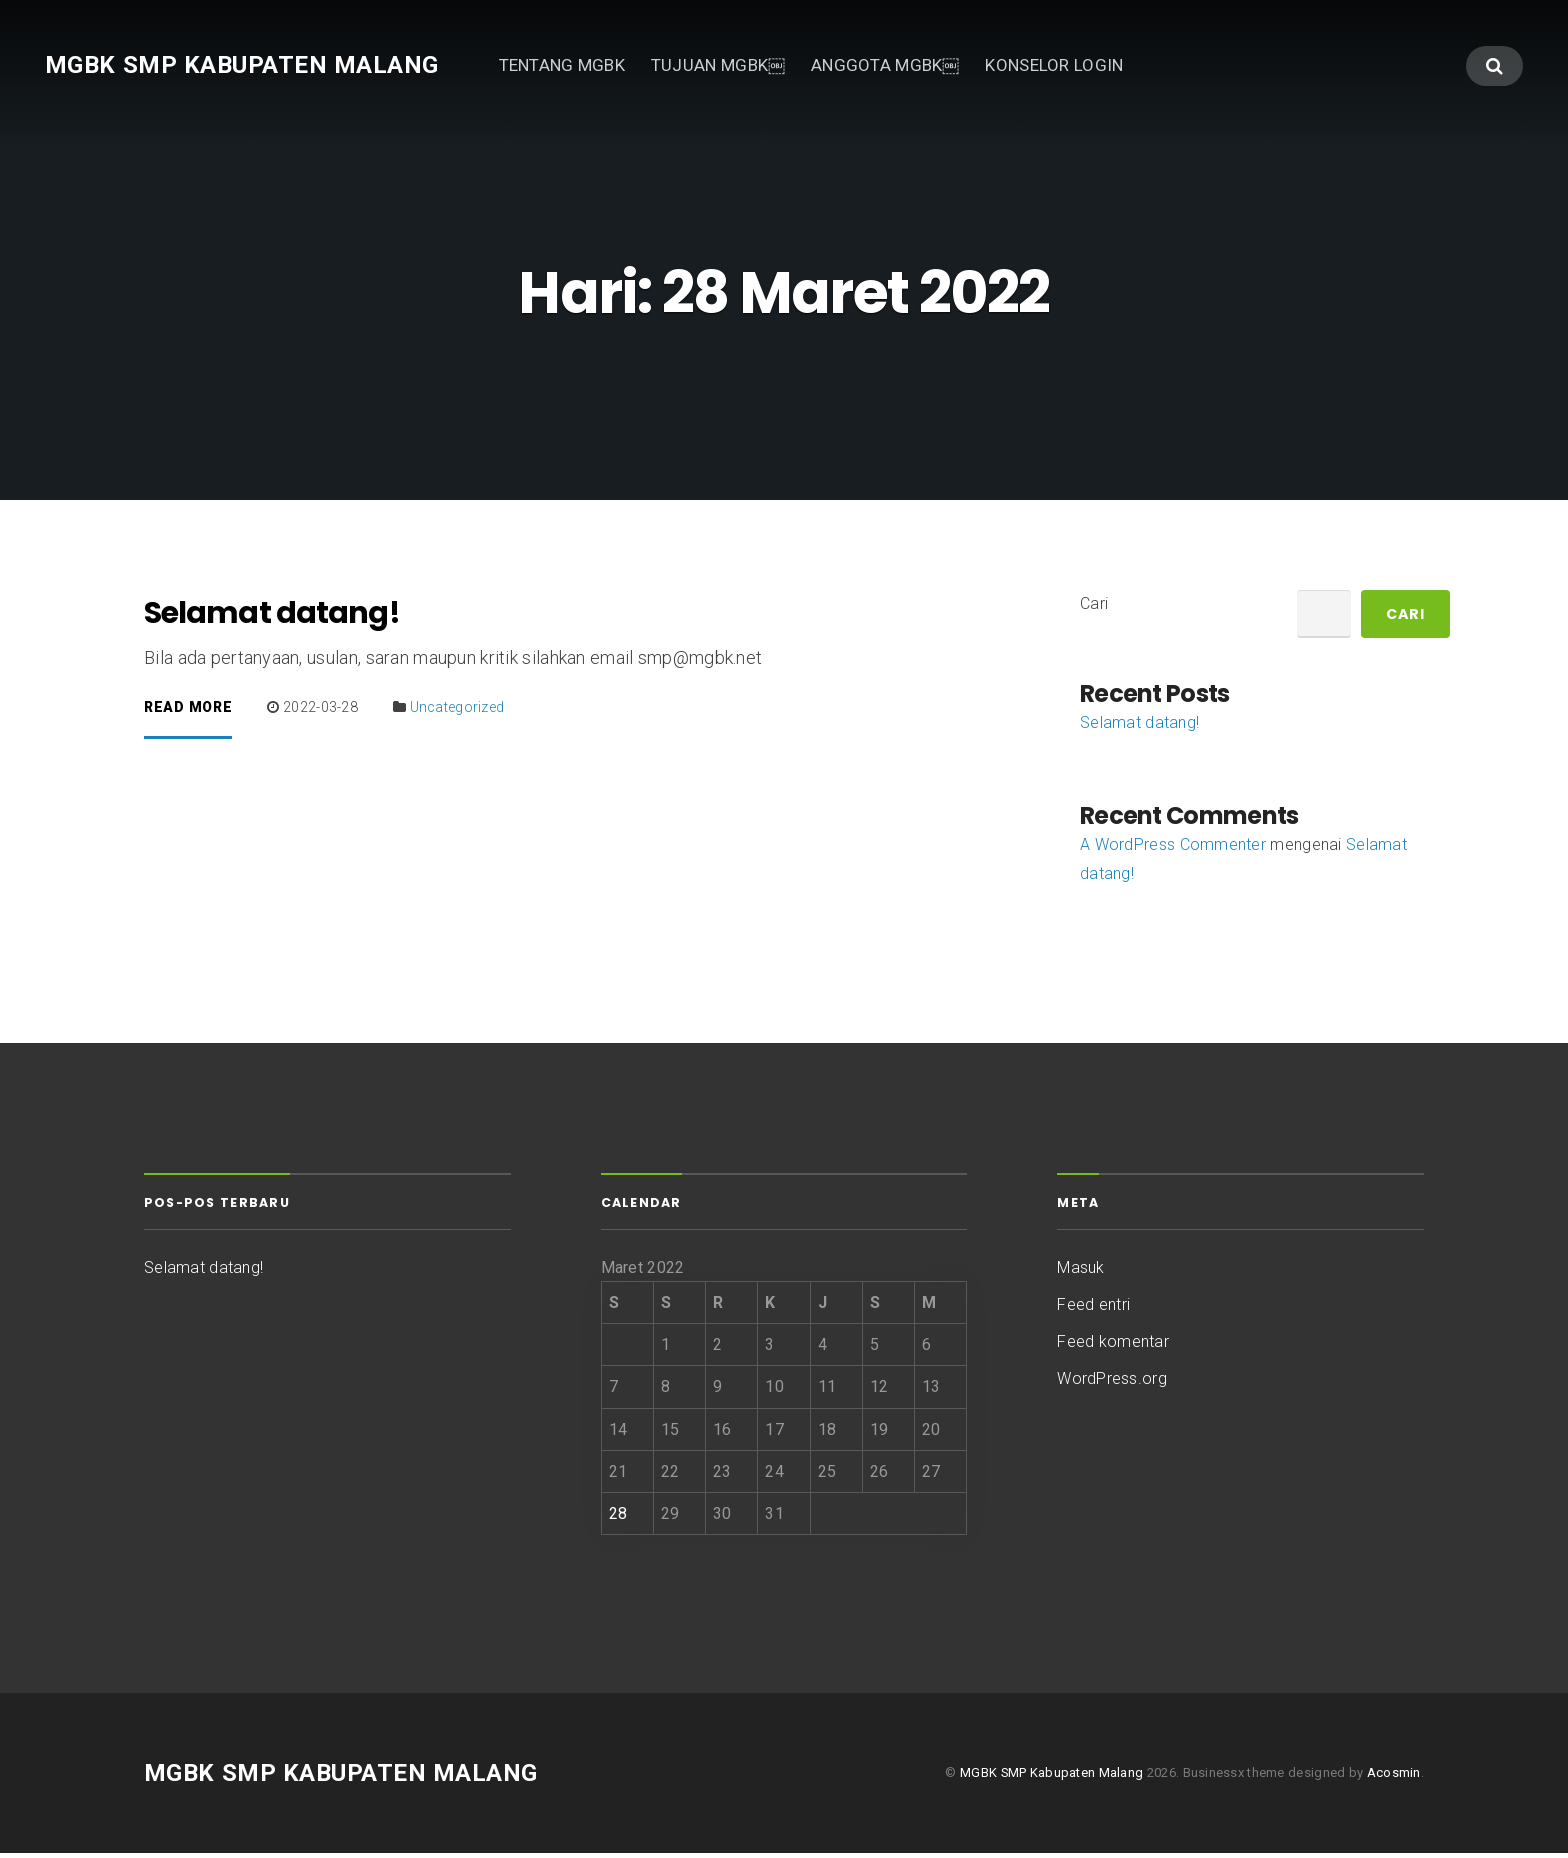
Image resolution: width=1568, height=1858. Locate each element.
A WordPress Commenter (1173, 849)
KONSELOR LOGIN (1054, 65)
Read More (188, 712)
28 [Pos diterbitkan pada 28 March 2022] (618, 1517)
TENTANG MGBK (562, 65)
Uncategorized (457, 712)
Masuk (1080, 1271)
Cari (1094, 607)
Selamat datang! (272, 618)
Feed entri (1093, 1308)
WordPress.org (1112, 1383)
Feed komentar (1113, 1346)
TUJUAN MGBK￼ (718, 65)
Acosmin (1394, 1777)
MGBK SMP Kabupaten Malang (242, 65)
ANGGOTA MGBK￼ (885, 65)
